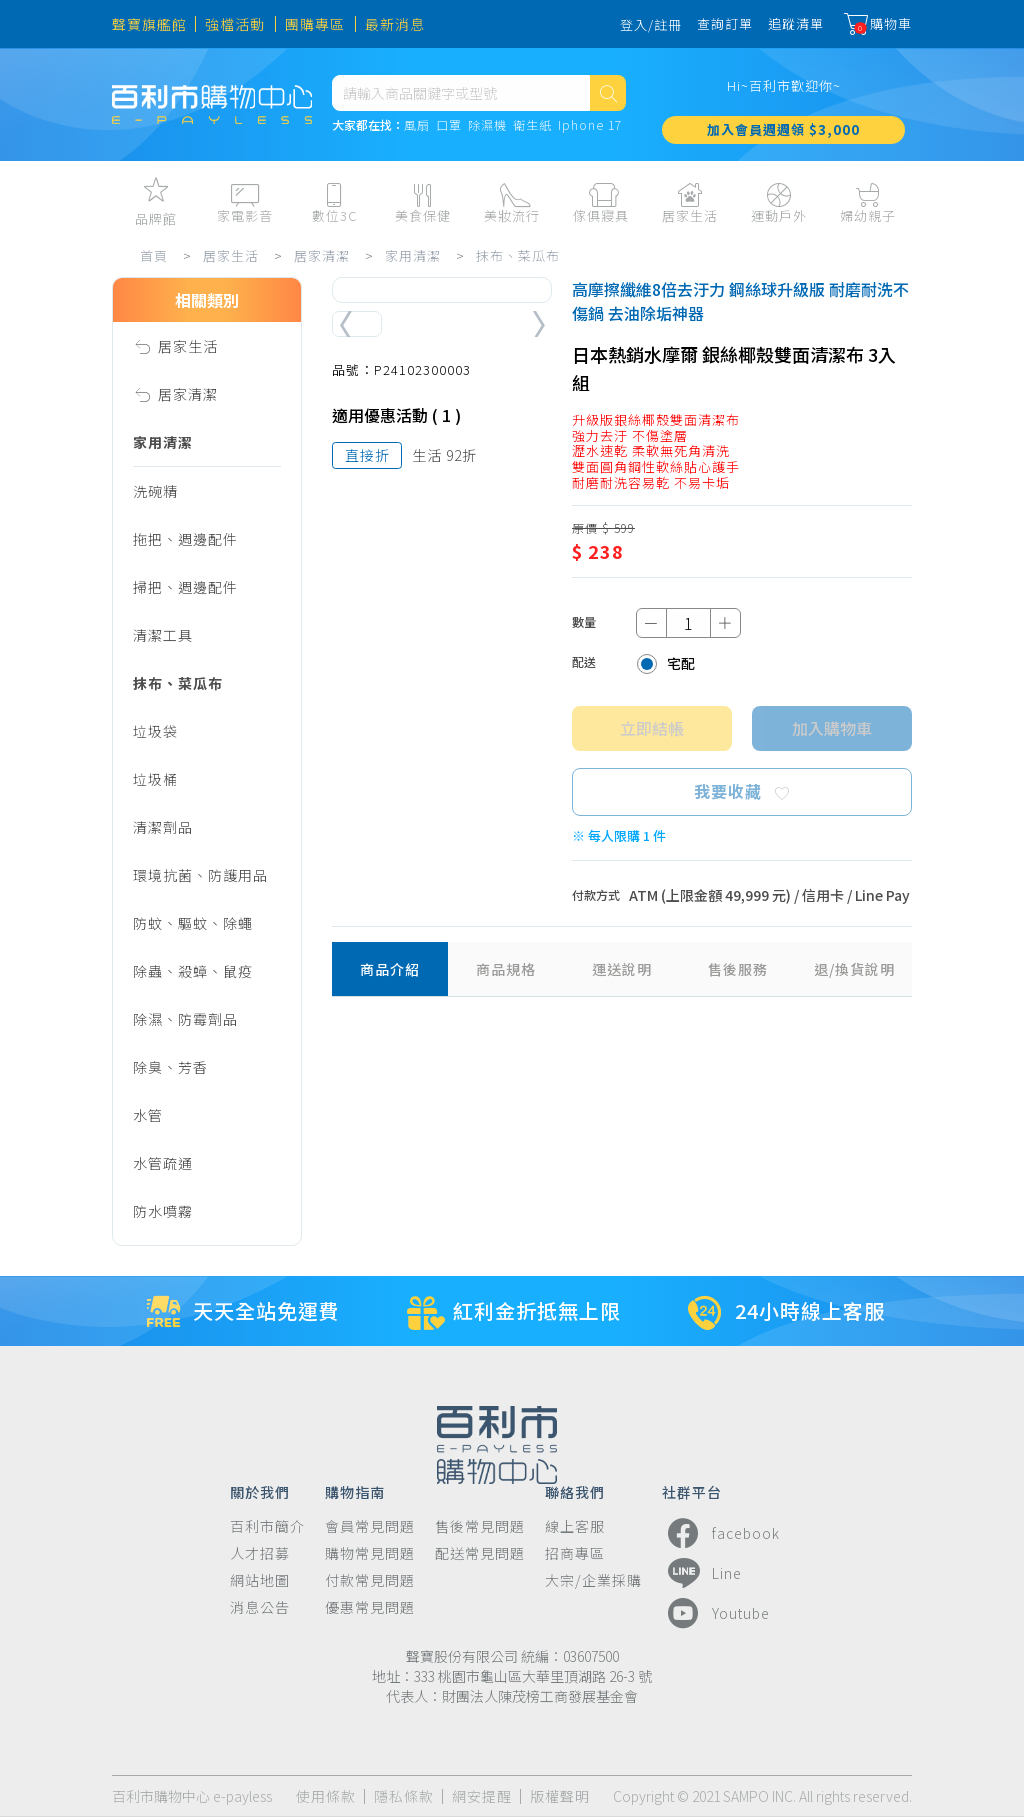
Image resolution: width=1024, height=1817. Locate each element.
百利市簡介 (267, 1526)
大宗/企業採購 (593, 1580)
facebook (721, 1533)
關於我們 (260, 1491)
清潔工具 (163, 635)
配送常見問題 (480, 1553)
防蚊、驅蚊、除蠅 (193, 923)
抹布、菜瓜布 (518, 255)
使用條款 (326, 1796)
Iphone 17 (590, 125)
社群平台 (692, 1491)
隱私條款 (404, 1796)
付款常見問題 (370, 1580)
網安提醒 (482, 1796)
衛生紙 (532, 125)
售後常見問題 (480, 1526)
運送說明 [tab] (622, 969)
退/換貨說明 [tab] (854, 969)
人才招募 (260, 1553)
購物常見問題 (370, 1553)
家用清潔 (413, 255)
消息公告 (260, 1607)
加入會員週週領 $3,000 (783, 129)
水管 (148, 1115)
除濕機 (487, 125)
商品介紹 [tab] (390, 969)
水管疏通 (163, 1163)
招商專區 (575, 1553)
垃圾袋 (155, 731)
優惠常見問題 (370, 1607)
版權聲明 (560, 1796)
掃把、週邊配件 (185, 587)
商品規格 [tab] (506, 969)
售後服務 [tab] (738, 969)
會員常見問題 (370, 1526)
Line (702, 1573)
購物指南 (355, 1491)
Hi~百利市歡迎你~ (784, 85)
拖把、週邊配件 (185, 539)
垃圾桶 (155, 779)
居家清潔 (322, 255)
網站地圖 (260, 1580)
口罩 (449, 125)
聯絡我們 (575, 1491)
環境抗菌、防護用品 (200, 875)
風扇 (417, 125)
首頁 (154, 255)
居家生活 (231, 255)
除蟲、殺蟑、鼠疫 (193, 971)
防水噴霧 (163, 1211)
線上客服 (575, 1526)
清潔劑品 (163, 827)
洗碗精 (155, 491)
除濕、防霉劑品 (185, 1019)
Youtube (716, 1613)
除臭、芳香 (170, 1067)
